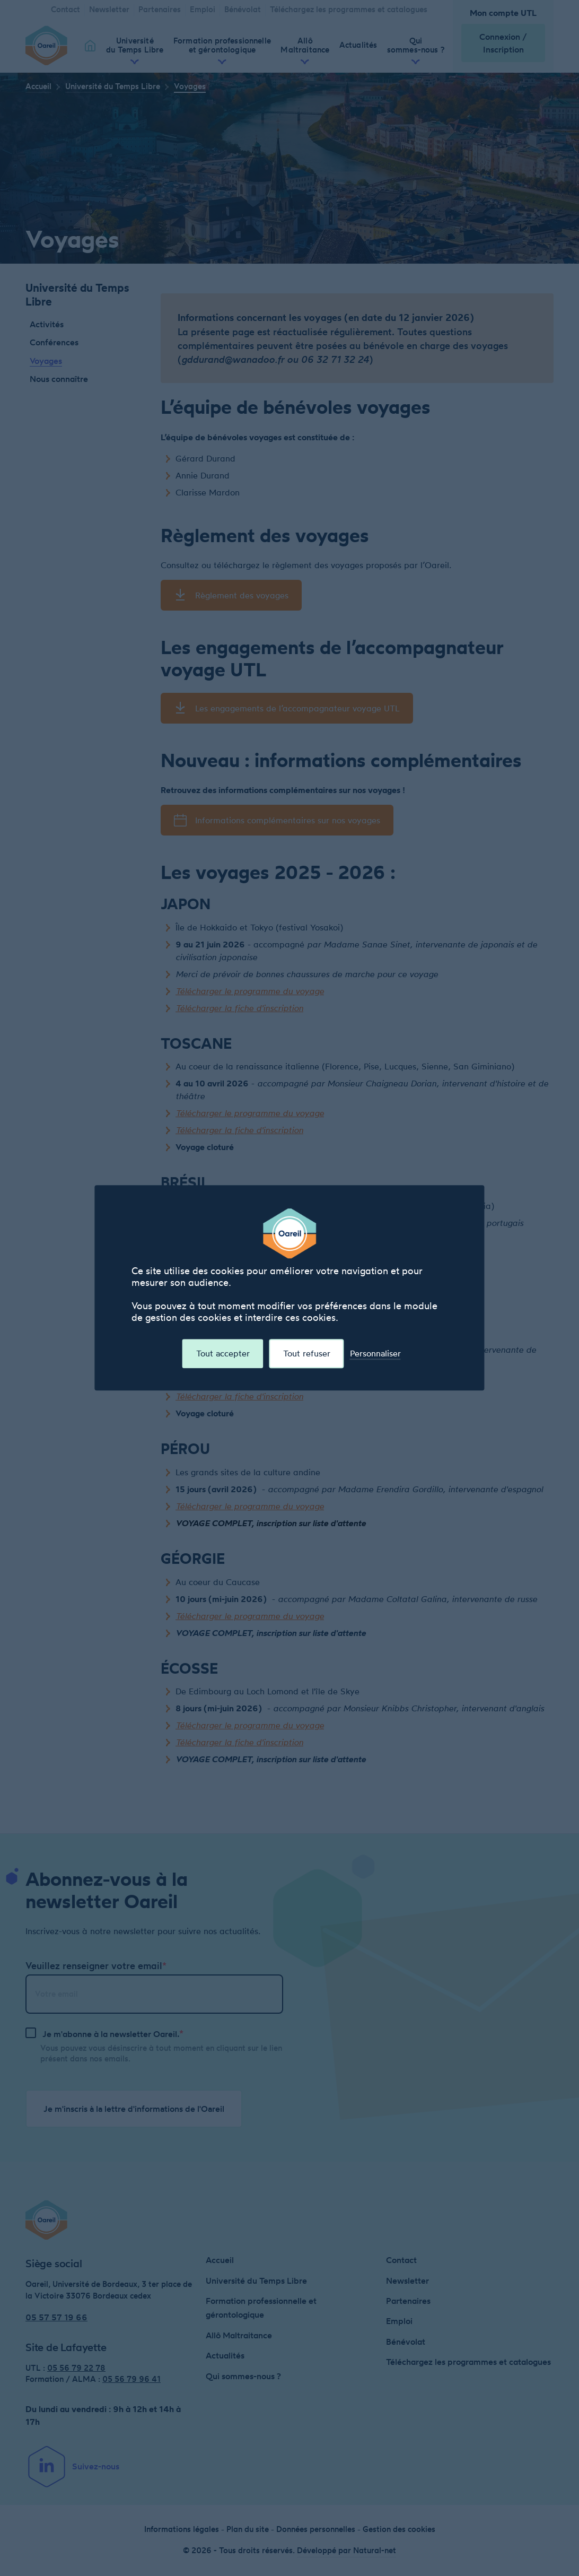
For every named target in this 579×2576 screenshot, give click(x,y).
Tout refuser (306, 1353)
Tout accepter (223, 1353)
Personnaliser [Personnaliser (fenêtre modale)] (375, 1354)
